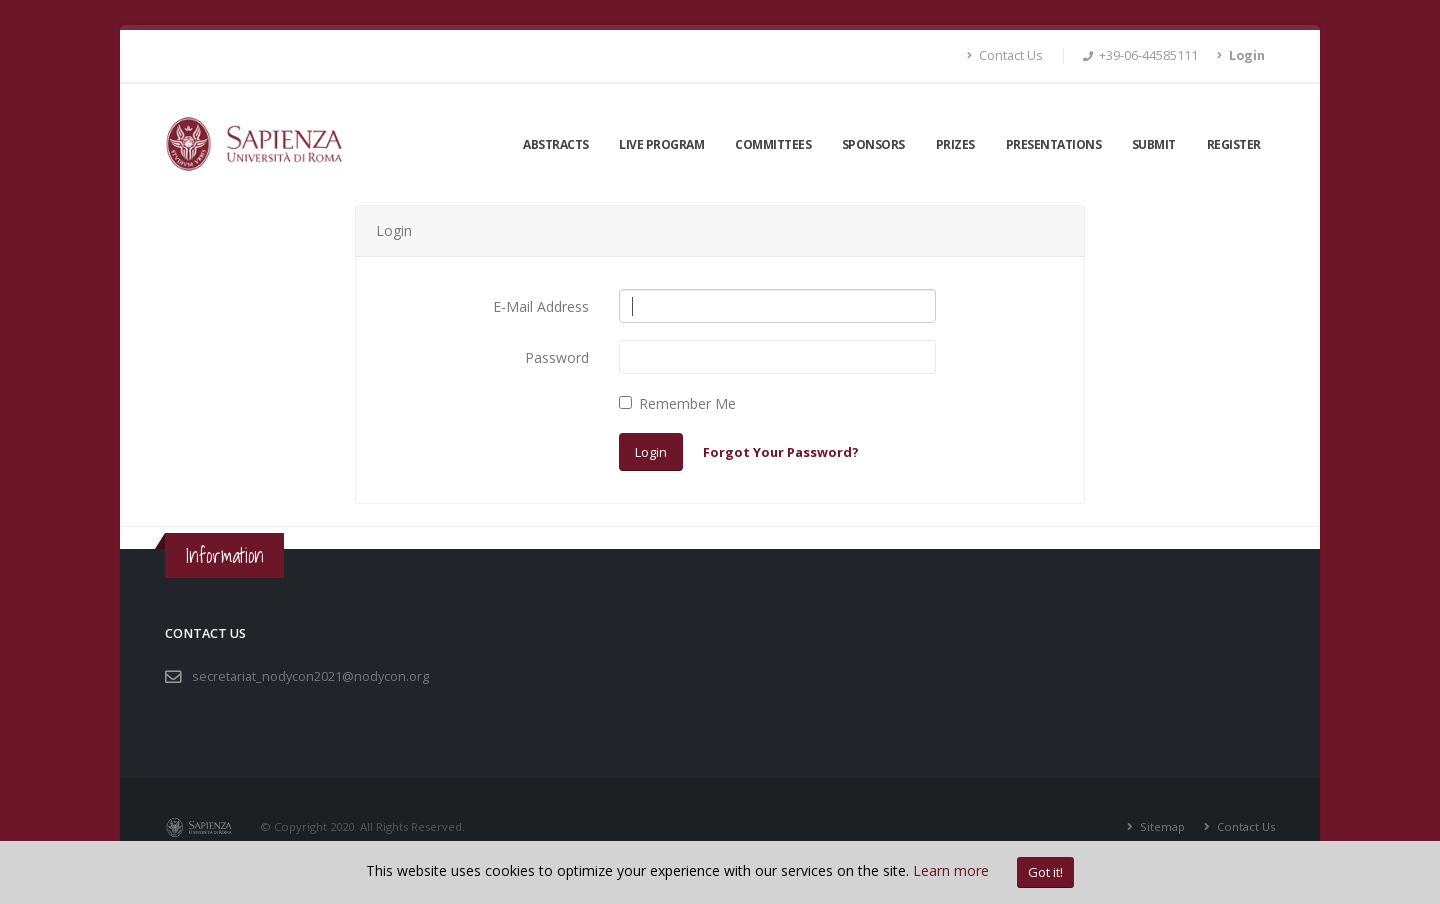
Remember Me (687, 403)
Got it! (1045, 872)
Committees (773, 144)
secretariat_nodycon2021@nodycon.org (310, 676)
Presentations (1054, 144)
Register (1234, 144)
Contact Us (1005, 55)
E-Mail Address (541, 306)
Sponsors (873, 144)
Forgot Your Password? (781, 452)
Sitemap (1161, 826)
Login (651, 452)
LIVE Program (661, 144)
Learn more (951, 870)
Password (557, 357)
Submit (1154, 144)
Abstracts (556, 144)
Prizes (955, 144)
